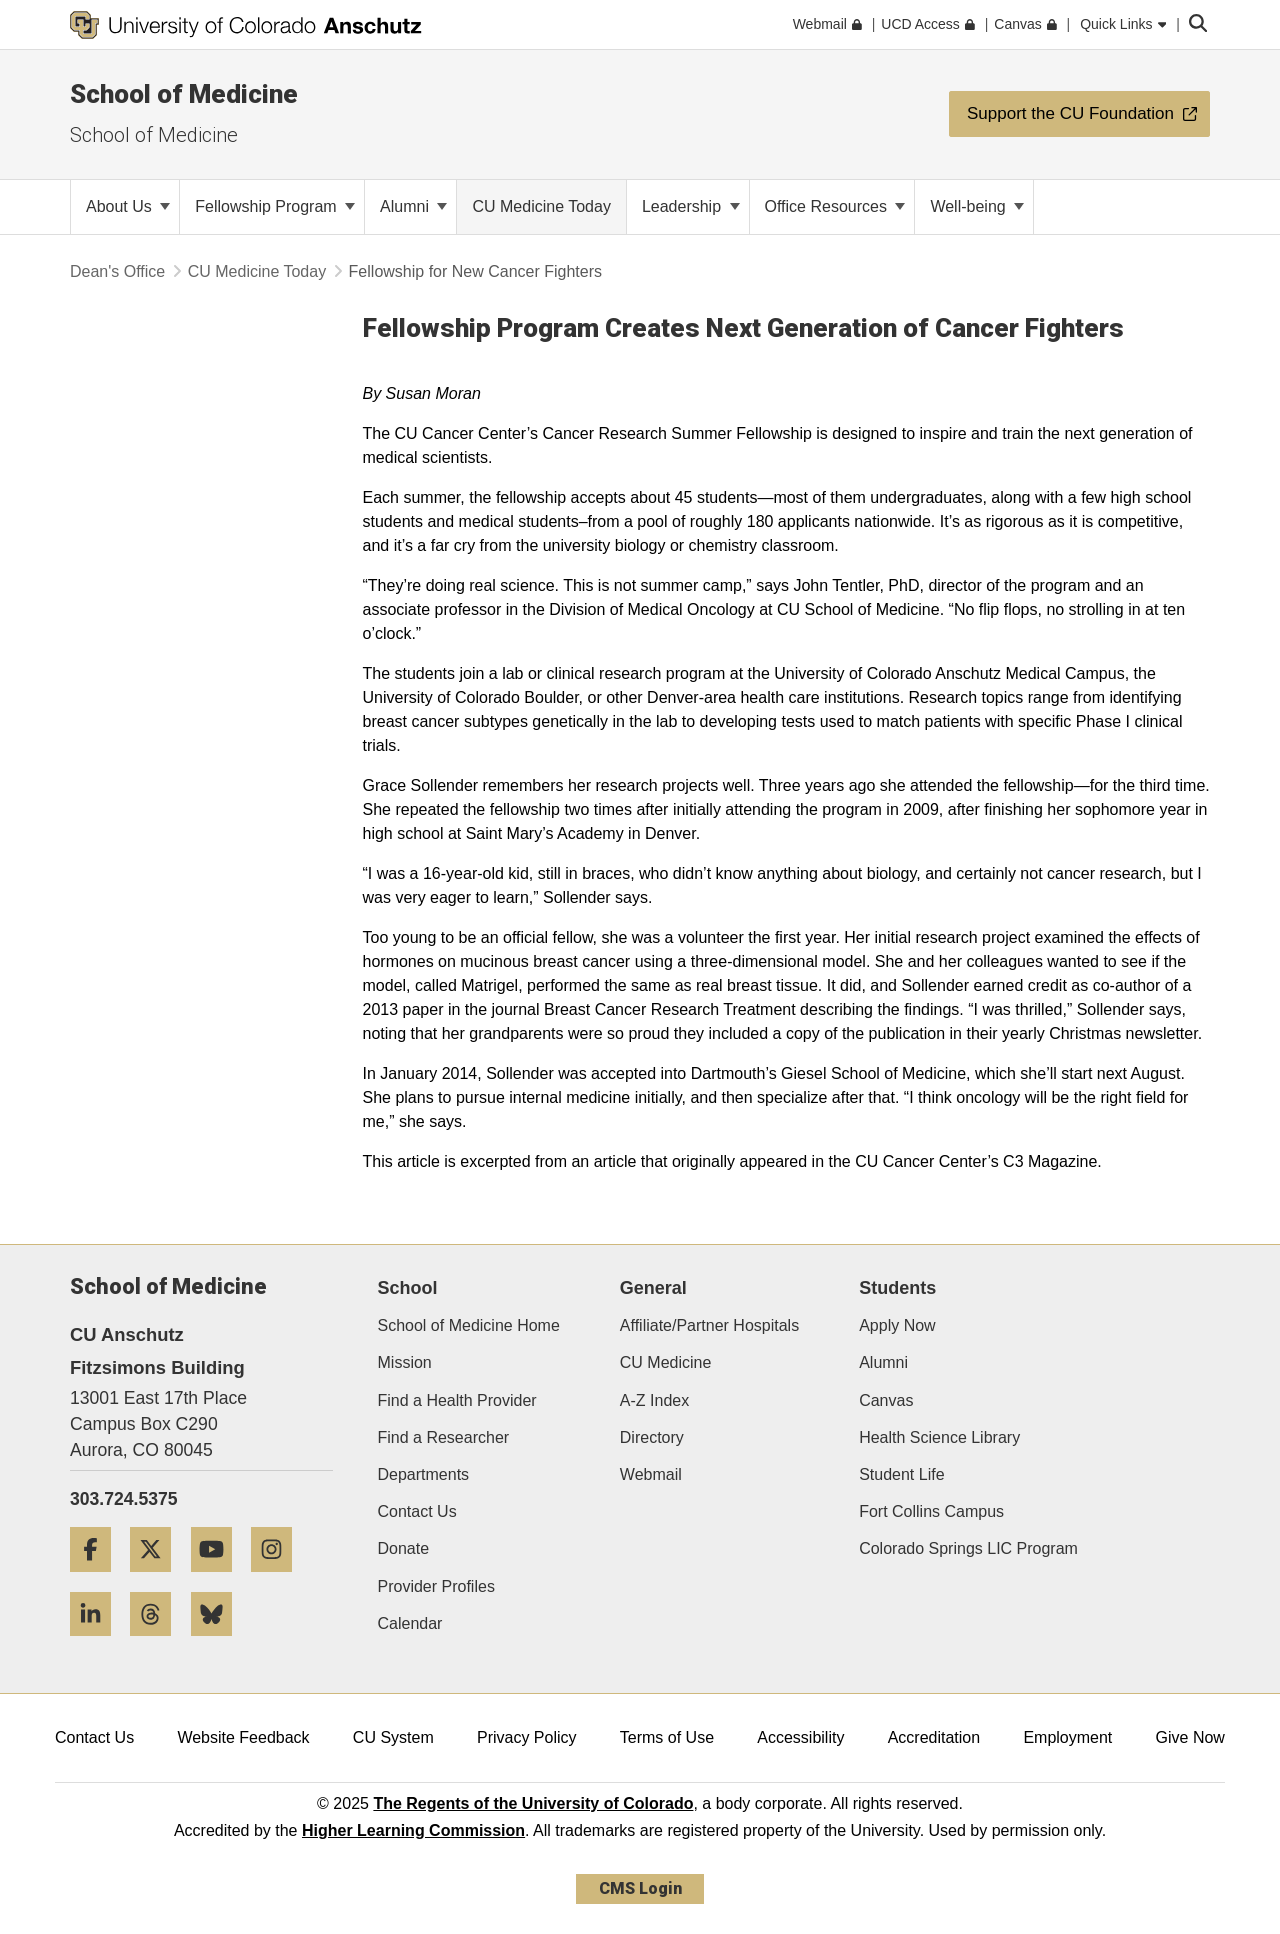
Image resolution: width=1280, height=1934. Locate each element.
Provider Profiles (436, 1586)
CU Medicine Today (257, 271)
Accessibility (800, 1737)
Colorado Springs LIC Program (968, 1548)
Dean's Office (117, 271)
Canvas (886, 1400)
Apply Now (897, 1325)
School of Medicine (184, 94)
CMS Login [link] (640, 1888)
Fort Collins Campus (931, 1511)
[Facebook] (98, 1579)
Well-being (977, 206)
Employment (1067, 1737)
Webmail (651, 1474)
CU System (393, 1737)
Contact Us (417, 1511)
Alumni (413, 206)
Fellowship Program (275, 206)
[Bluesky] (219, 1643)
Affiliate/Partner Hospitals (709, 1325)
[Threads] (158, 1643)
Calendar (410, 1623)
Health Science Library (939, 1437)
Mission (405, 1362)
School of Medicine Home (469, 1325)
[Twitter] (158, 1579)
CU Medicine (666, 1362)
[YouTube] (219, 1579)
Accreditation (934, 1737)
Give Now (1190, 1737)
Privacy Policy (527, 1737)
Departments (424, 1474)
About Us (128, 206)
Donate (404, 1548)
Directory (652, 1437)
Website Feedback (243, 1737)
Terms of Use (667, 1737)
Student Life (901, 1474)
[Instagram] (279, 1579)
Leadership (691, 206)
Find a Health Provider (457, 1400)
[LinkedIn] (98, 1643)
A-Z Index (654, 1400)
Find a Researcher (444, 1437)
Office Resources (835, 206)
